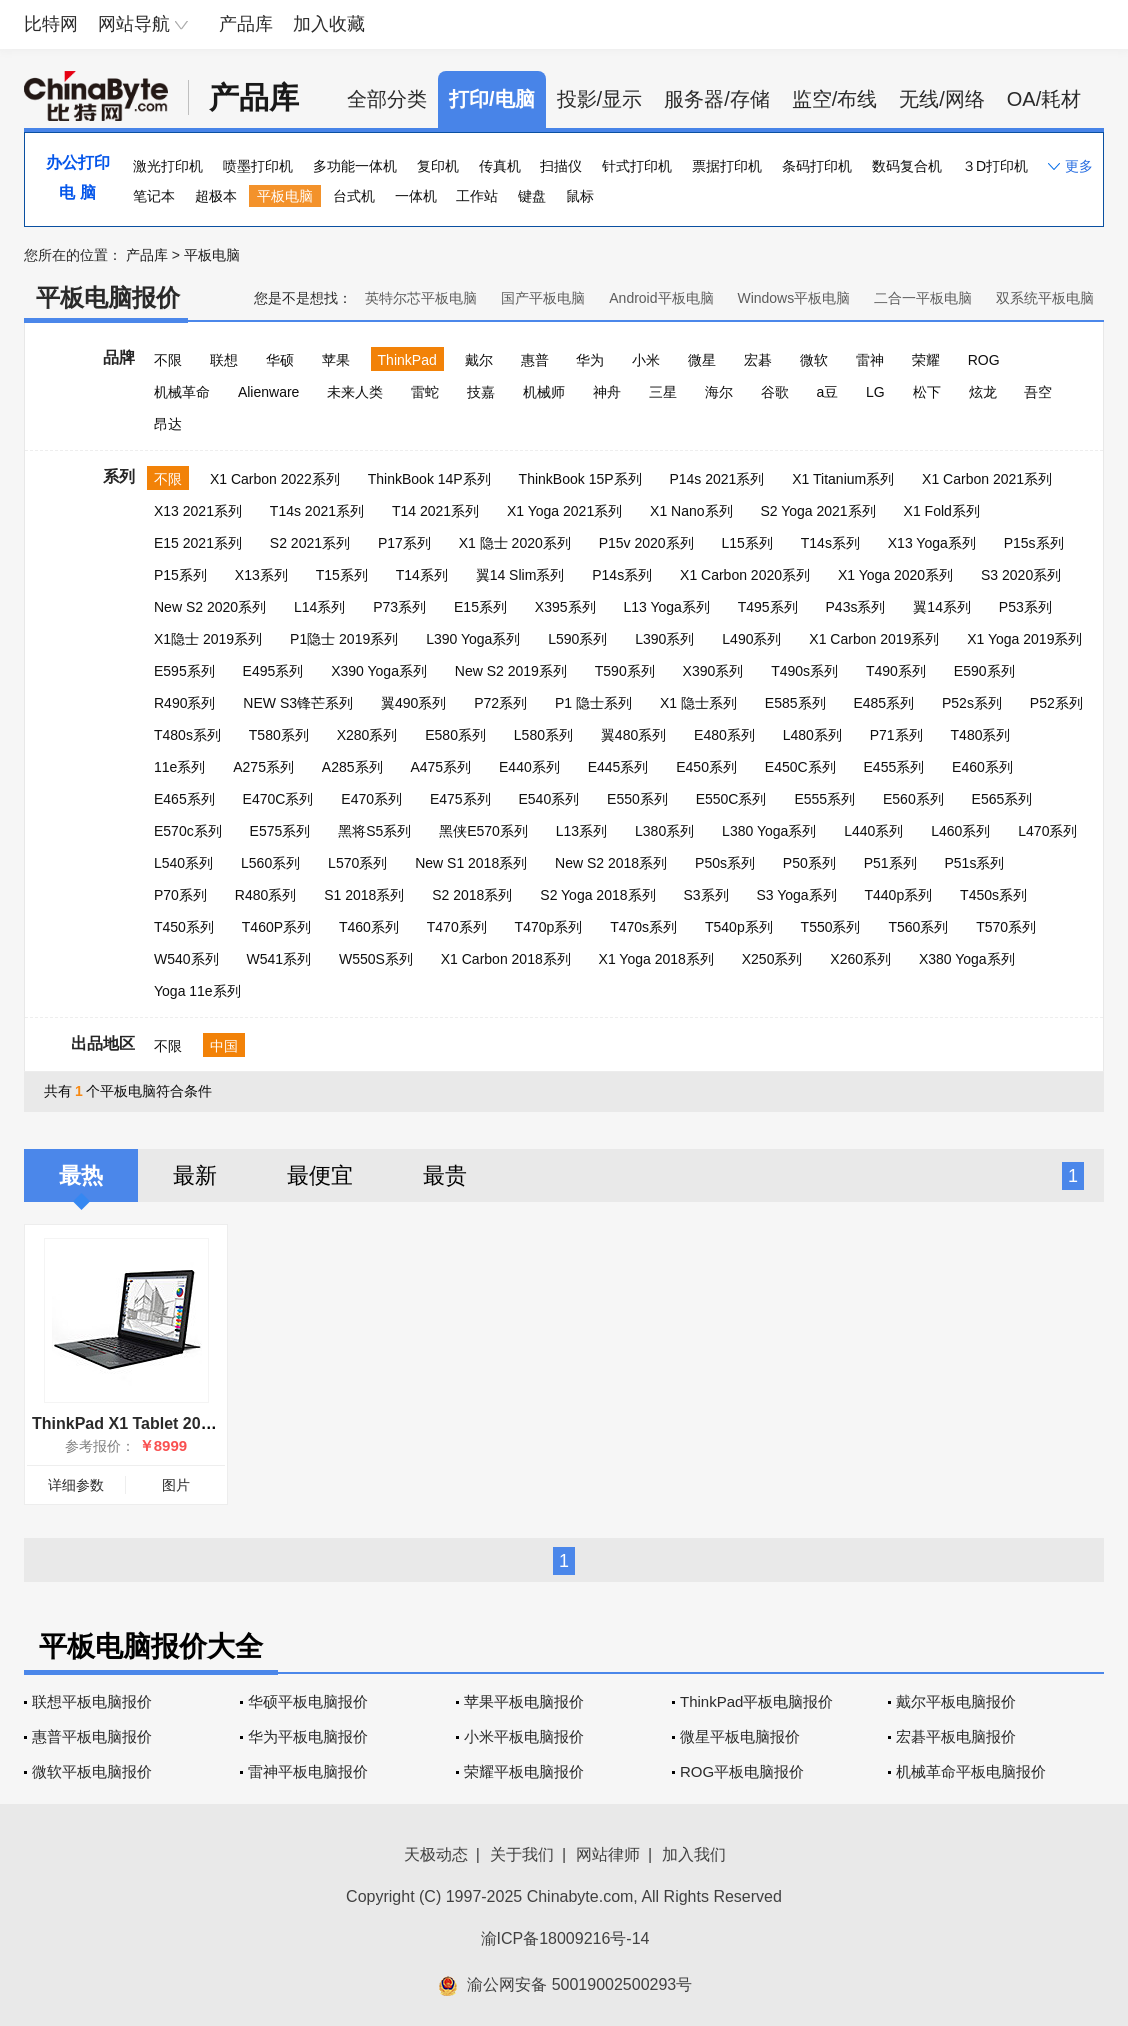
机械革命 (182, 392)
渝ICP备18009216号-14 (565, 1938)
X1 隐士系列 (698, 703)
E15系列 (480, 607)
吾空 (1038, 392)
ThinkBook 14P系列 (429, 479)
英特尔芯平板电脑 (421, 298)
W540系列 (186, 959)
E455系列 (894, 767)
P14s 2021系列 (716, 479)
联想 (224, 360)
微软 (814, 360)
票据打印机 (727, 166)
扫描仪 (561, 166)
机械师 (544, 392)
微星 (702, 360)
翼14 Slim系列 (520, 575)
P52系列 (1056, 703)
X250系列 (772, 959)
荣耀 (926, 360)
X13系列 (261, 575)
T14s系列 (830, 543)
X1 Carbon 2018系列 (506, 959)
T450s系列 (993, 895)
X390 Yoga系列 (379, 671)
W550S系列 (376, 959)
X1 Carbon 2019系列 (874, 639)
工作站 (477, 196)
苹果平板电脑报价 (524, 1701)
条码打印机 (817, 166)
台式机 (354, 196)
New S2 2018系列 (611, 863)
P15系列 (180, 575)
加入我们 (694, 1854)
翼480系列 (633, 735)
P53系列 (1025, 607)
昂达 (168, 424)
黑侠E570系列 (483, 831)
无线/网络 (942, 99)
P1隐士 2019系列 (344, 639)
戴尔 (479, 360)
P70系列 (180, 895)
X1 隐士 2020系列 (515, 543)
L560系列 (270, 863)
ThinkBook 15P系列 (580, 479)
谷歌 (775, 392)
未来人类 (355, 392)
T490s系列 (804, 671)
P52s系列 (972, 703)
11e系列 (179, 767)
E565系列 (1002, 799)
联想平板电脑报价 (92, 1701)
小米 (646, 360)
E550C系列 (731, 799)
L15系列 (747, 543)
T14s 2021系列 (317, 511)
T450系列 (184, 927)
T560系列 (918, 927)
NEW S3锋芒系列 (298, 703)
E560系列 (913, 799)
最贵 (445, 1175)
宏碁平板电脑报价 (956, 1736)
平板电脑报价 (108, 297)
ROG (984, 360)
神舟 (607, 392)
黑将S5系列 (374, 831)
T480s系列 (187, 735)
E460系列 (982, 767)
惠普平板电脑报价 (92, 1736)
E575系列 (280, 831)
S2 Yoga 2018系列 (597, 895)
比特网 (51, 24)
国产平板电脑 (543, 298)
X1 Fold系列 (942, 511)
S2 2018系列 (472, 895)
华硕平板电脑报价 (308, 1701)
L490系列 (751, 639)
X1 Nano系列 (691, 511)
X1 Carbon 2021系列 (987, 479)
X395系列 (565, 607)
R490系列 (184, 703)
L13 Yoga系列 (666, 607)
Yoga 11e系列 (197, 991)
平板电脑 (285, 196)
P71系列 (896, 735)
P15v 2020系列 (646, 543)
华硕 (280, 360)
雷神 (870, 360)
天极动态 (436, 1854)
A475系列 (440, 767)
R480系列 (265, 895)
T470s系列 (643, 927)
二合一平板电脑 (923, 298)
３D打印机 (995, 166)
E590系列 (984, 671)
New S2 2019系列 (511, 671)
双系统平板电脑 (1045, 298)
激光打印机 (168, 166)
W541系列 (278, 959)
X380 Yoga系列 (967, 959)
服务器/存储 (717, 99)
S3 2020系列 (1021, 575)
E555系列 (824, 799)
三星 (663, 392)
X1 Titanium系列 (843, 479)
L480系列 (812, 735)
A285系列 (352, 767)
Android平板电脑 (661, 298)
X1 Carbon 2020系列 (745, 575)
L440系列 (873, 831)
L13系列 (581, 831)
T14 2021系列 (435, 511)
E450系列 (706, 767)
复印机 (438, 166)
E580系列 (455, 735)
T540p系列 (739, 927)
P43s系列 (856, 607)
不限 (168, 360)
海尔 (719, 392)
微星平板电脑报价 (740, 1736)
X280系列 (367, 735)
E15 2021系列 (198, 543)
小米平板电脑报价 (524, 1736)
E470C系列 (278, 799)
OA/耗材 (1044, 99)
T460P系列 (276, 927)
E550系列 (637, 799)
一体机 (416, 196)
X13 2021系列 (198, 511)
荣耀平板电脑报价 (524, 1771)
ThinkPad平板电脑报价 (756, 1701)
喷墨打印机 (258, 166)
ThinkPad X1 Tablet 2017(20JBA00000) (177, 1423)
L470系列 (1047, 831)
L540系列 (183, 863)
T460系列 (369, 927)
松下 (927, 392)
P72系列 (500, 703)
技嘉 (481, 392)
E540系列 (548, 799)
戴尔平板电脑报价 (956, 1701)
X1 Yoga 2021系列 (564, 511)
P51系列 (890, 863)
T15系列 (342, 575)
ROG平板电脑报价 (742, 1771)
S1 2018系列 (364, 895)
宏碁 (758, 360)
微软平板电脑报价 (92, 1771)
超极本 (216, 196)
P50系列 (809, 863)
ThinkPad (407, 360)
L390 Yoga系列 (473, 639)
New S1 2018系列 (471, 863)
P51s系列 (974, 863)
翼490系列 (413, 703)
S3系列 (705, 895)
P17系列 (404, 543)
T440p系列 (898, 895)
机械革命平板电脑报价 (971, 1771)
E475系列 (460, 799)
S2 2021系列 (310, 543)
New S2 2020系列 (210, 607)
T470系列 (457, 927)
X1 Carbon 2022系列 (275, 479)
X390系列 (713, 671)
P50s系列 (725, 863)
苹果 (336, 360)
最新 (195, 1175)
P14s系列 (622, 575)
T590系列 (625, 671)
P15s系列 (1034, 543)
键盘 (532, 196)
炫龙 (983, 392)
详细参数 (76, 1485)
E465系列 (184, 799)
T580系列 (279, 735)
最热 (81, 1175)
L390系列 (664, 639)
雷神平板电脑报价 (308, 1771)
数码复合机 (907, 166)
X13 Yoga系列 (932, 543)
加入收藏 (329, 24)
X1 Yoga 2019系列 (1024, 639)
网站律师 (608, 1854)
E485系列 (883, 703)
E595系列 (184, 671)
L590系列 (577, 639)
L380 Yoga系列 (769, 831)
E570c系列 (188, 831)
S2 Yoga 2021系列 (817, 511)
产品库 (246, 24)
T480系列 (981, 735)
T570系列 (1006, 927)
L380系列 (664, 831)
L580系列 (543, 735)
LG (875, 392)
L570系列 (357, 863)
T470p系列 (549, 927)
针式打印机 (637, 166)
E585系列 (795, 703)
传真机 (500, 166)
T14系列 (422, 575)
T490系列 (896, 671)
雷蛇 (425, 392)
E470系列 (371, 799)
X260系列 (860, 959)
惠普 (535, 360)
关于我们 (522, 1854)
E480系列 (724, 735)
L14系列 (319, 607)
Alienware (268, 392)
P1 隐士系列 (593, 703)
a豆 (827, 392)
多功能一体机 (355, 166)
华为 (590, 360)
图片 (176, 1485)
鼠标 (580, 196)
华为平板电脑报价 (308, 1736)
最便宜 (320, 1175)
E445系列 (618, 767)
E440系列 (529, 767)
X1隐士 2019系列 (208, 639)
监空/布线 (835, 99)
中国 (224, 1046)
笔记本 (154, 196)
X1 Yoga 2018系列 (656, 959)
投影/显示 (600, 99)
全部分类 (387, 99)
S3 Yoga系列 (796, 895)
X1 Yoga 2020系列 (895, 575)
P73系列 (399, 607)
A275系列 (263, 767)
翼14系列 (942, 607)
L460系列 (960, 831)
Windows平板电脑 (793, 298)
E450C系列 (800, 767)
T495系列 (768, 607)
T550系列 (831, 927)
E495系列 (273, 671)
